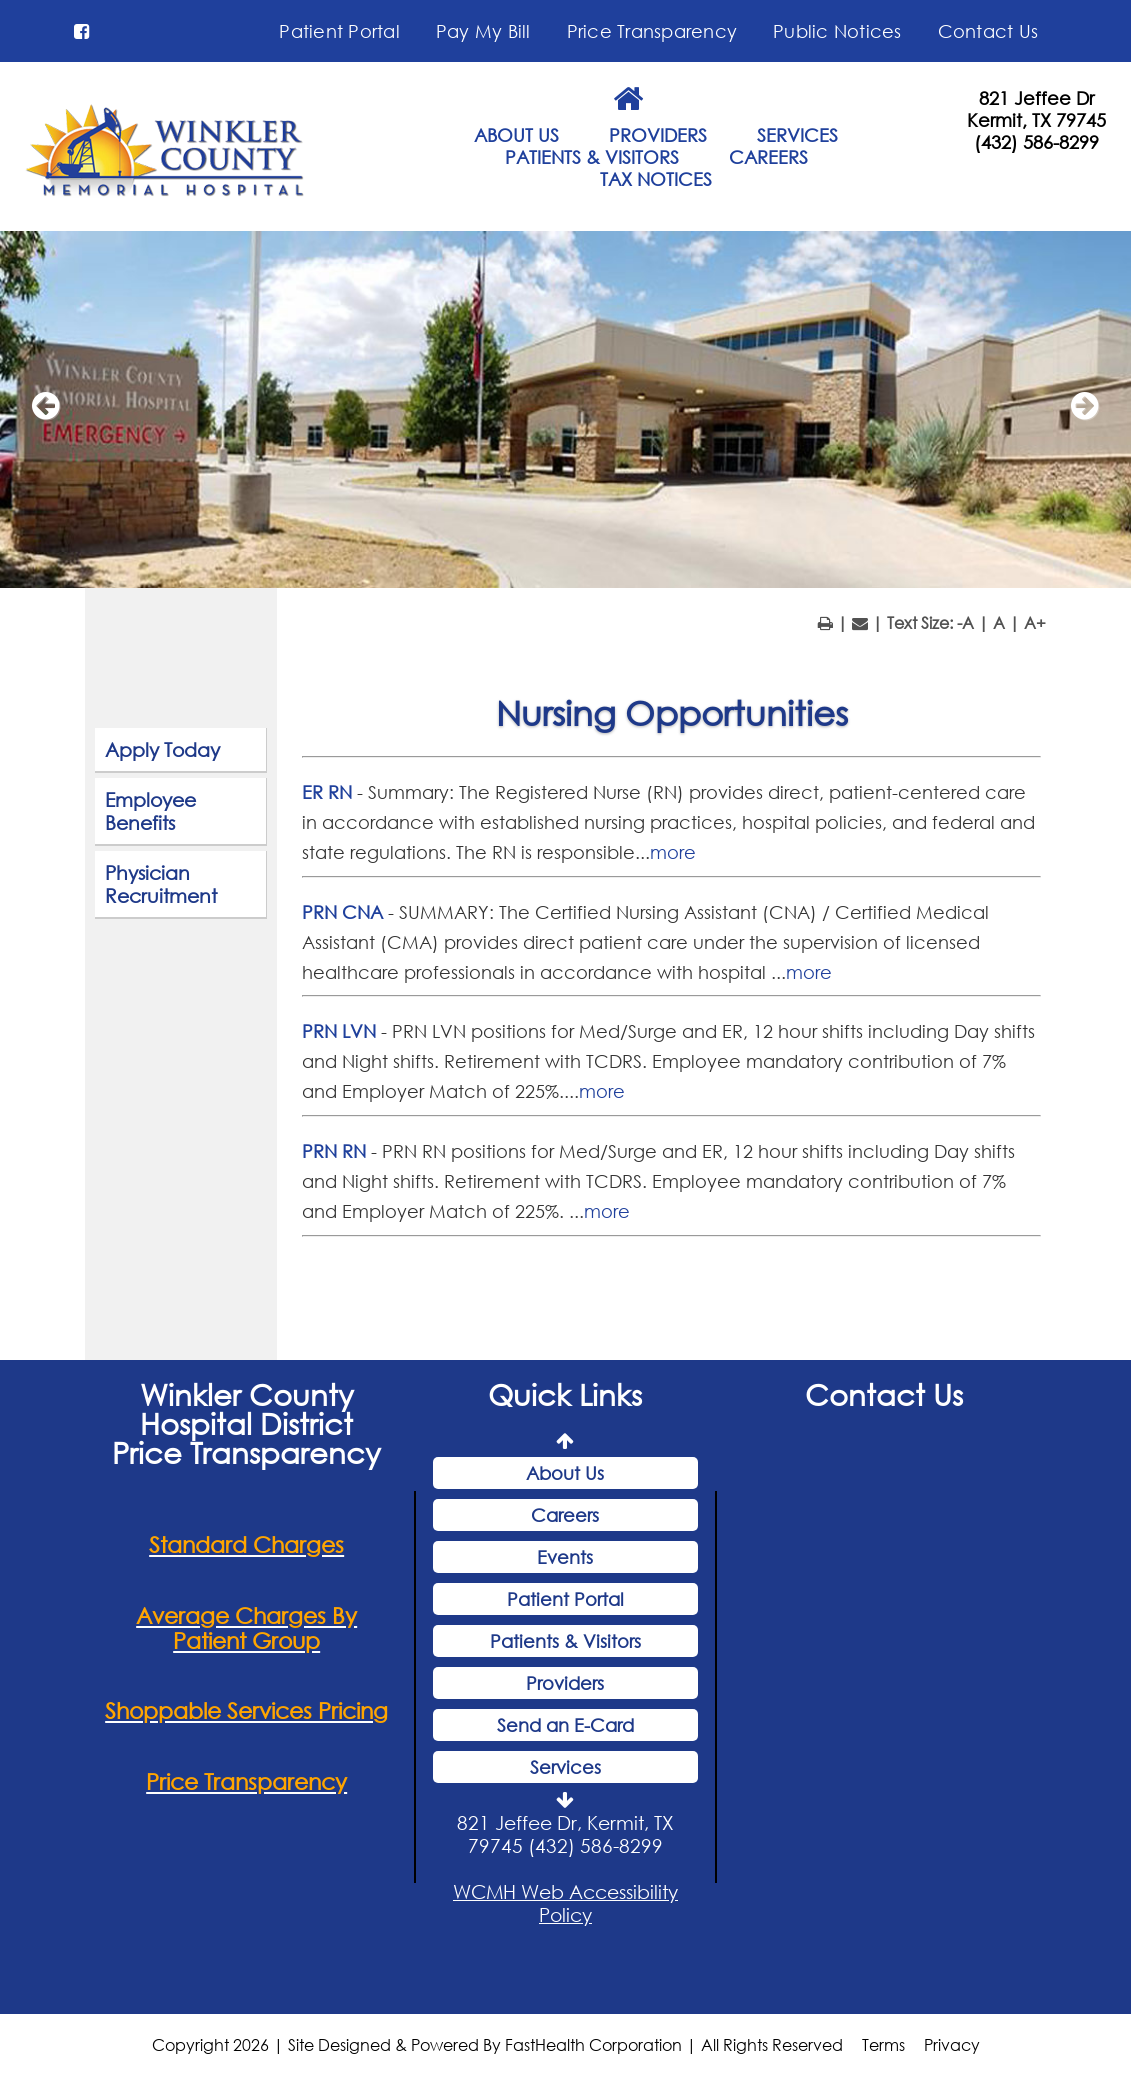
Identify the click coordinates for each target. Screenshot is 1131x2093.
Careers (565, 1518)
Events (565, 1560)
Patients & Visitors (565, 1644)
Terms (883, 2046)
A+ (1035, 625)
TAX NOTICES (656, 179)
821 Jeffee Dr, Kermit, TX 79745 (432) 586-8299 (565, 1837)
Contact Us (988, 31)
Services (565, 1770)
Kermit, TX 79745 (1036, 120)
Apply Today (162, 752)
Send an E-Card (565, 1728)
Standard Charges (246, 1547)
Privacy (952, 2046)
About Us (565, 1476)
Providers (565, 1686)
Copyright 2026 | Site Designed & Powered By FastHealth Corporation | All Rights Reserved (497, 2046)
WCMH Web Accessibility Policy (565, 1906)
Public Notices (837, 31)
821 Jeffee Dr (1036, 98)
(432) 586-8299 (1036, 142)
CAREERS (768, 157)
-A (965, 625)
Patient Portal (339, 31)
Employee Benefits (150, 814)
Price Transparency (652, 31)
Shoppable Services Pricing (246, 1713)
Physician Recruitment (161, 887)
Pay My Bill (483, 31)
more (673, 855)
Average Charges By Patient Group (246, 1630)
